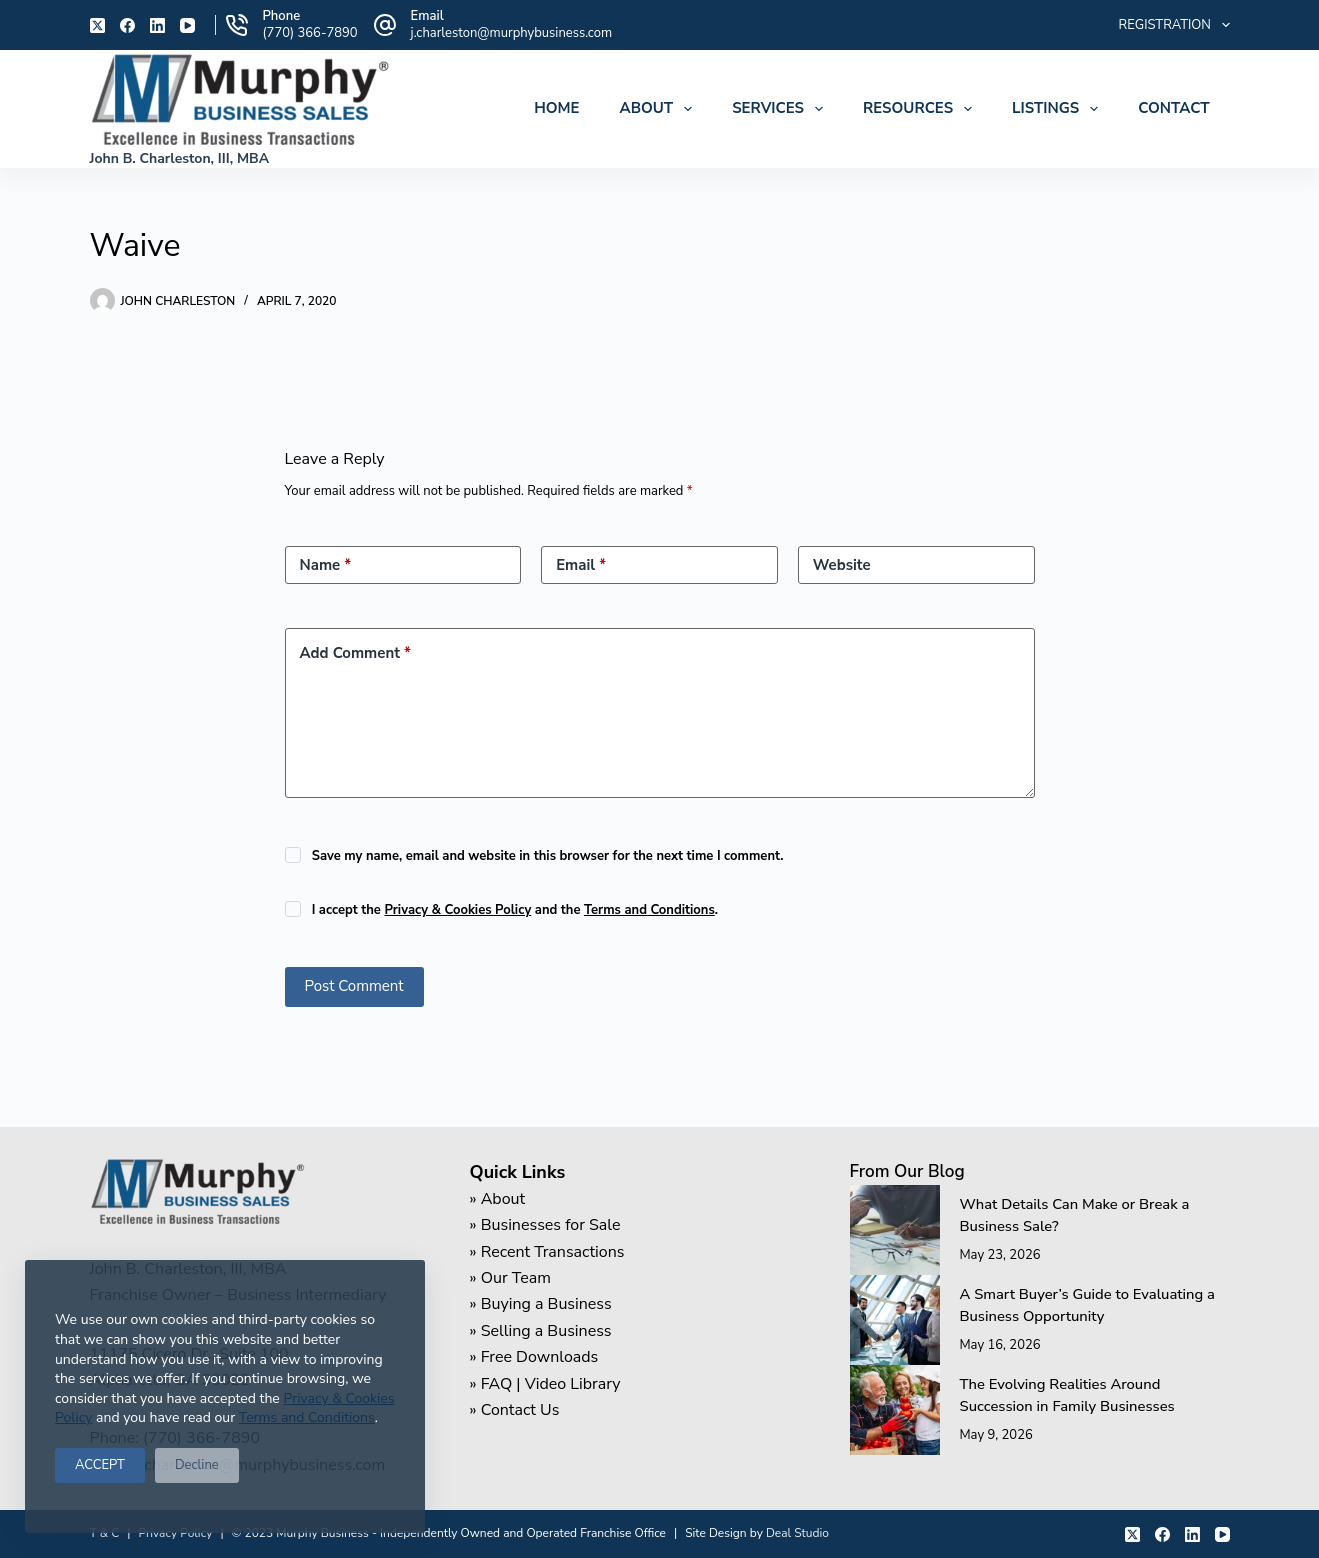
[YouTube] (187, 25)
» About (498, 1199)
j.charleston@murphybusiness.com (511, 33)
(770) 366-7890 (310, 33)
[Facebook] (127, 25)
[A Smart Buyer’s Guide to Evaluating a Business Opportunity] (895, 1320)
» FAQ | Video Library (545, 1384)
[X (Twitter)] (97, 25)
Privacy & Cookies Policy (457, 910)
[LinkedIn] (157, 25)
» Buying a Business (541, 1304)
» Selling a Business (541, 1331)
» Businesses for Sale (545, 1225)
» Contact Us (515, 1410)
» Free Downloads (534, 1357)
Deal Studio (797, 1533)
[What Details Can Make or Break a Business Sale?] (895, 1230)
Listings (1059, 109)
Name (326, 565)
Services (781, 109)
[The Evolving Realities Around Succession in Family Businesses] (895, 1410)
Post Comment (354, 986)
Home (556, 108)
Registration (1174, 25)
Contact (1173, 108)
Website (842, 565)
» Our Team (510, 1278)
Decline (197, 1465)
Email (581, 565)
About (659, 109)
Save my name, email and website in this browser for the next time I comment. (548, 856)
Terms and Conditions (307, 1417)
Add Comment (355, 653)
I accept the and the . (515, 910)
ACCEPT (100, 1465)
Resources (921, 109)
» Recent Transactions (547, 1252)
